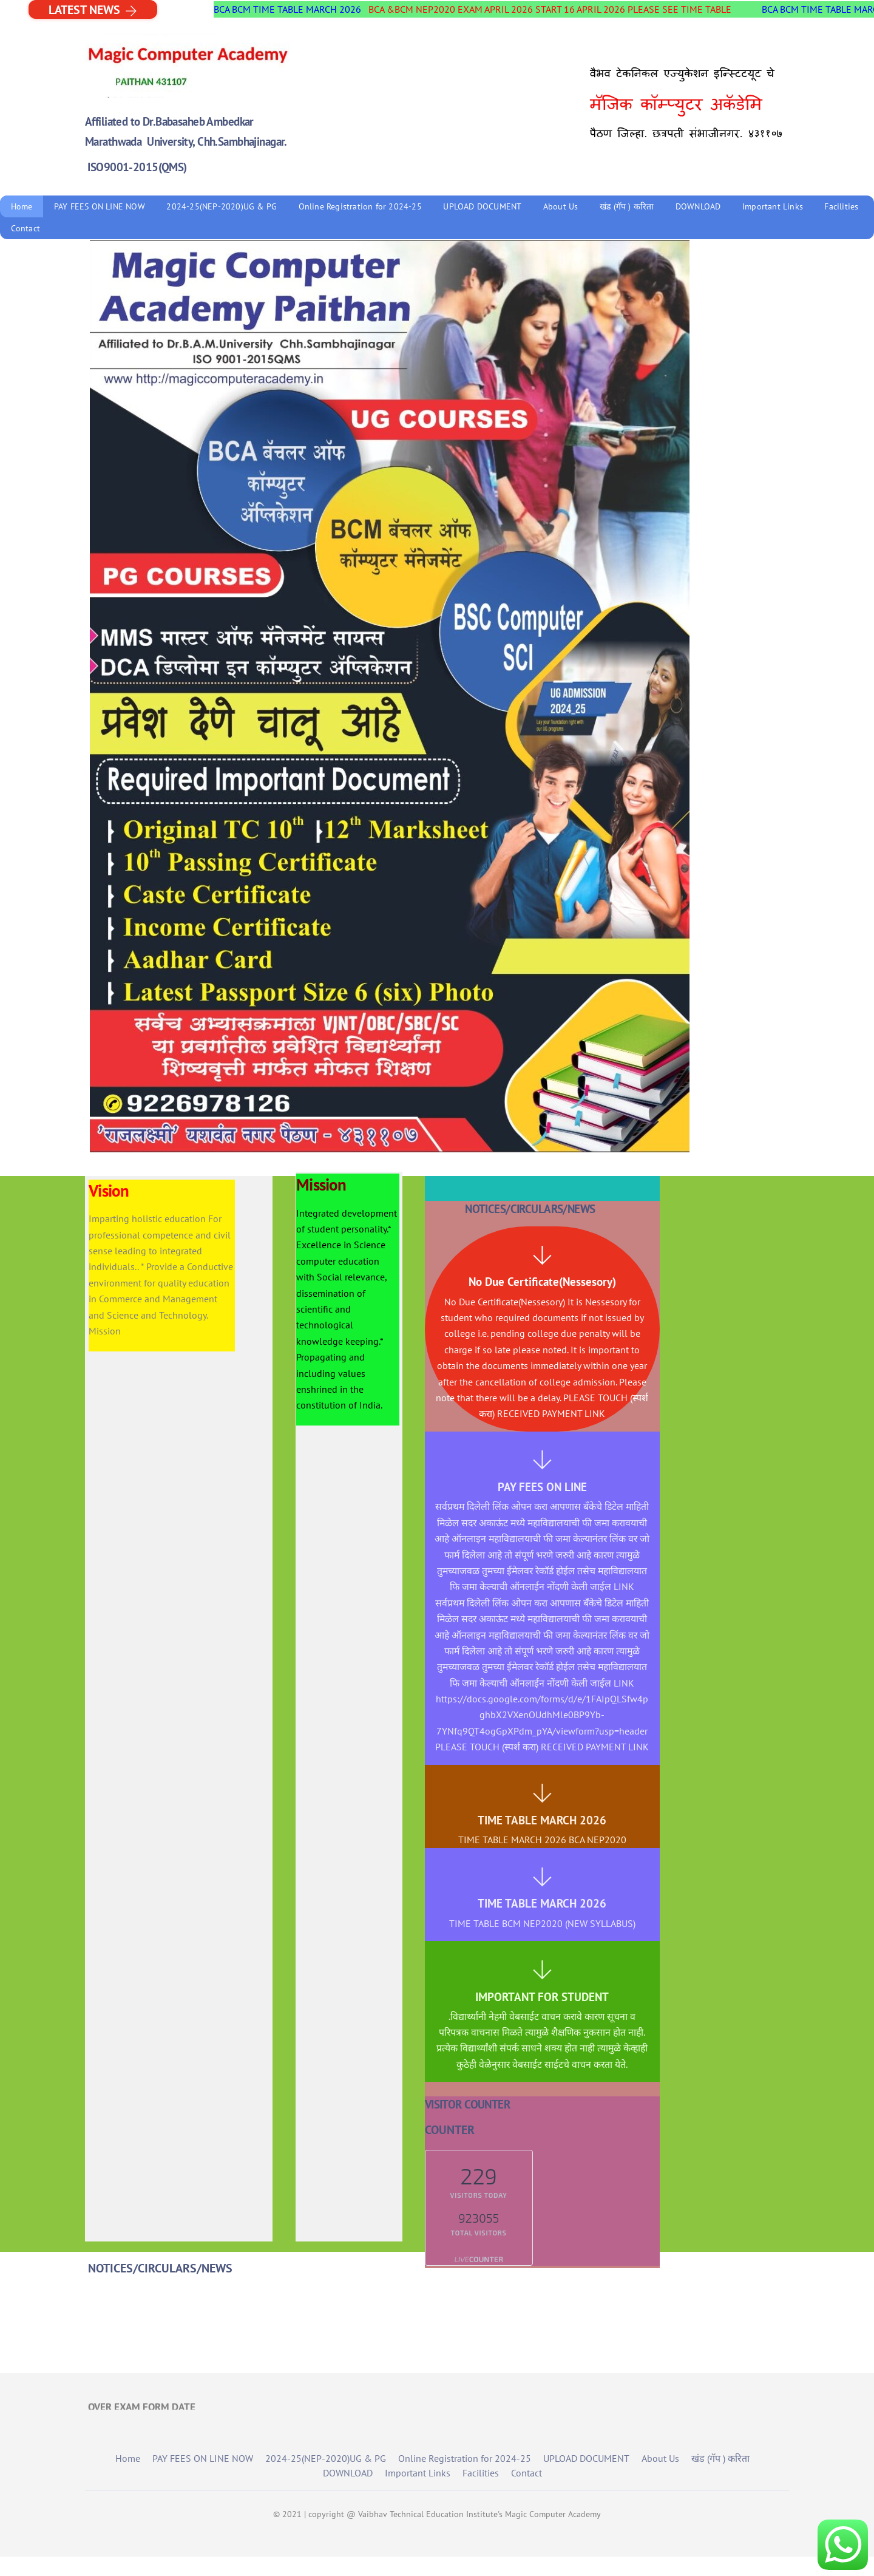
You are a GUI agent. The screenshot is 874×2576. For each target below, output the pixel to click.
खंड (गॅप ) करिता (627, 206)
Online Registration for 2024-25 (360, 206)
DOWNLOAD (698, 206)
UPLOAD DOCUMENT (482, 206)
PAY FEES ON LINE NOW (99, 206)
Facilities (841, 206)
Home (22, 206)
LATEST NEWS (93, 9)
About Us (560, 206)
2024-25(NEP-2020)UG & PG (221, 206)
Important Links (772, 206)
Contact (25, 228)
